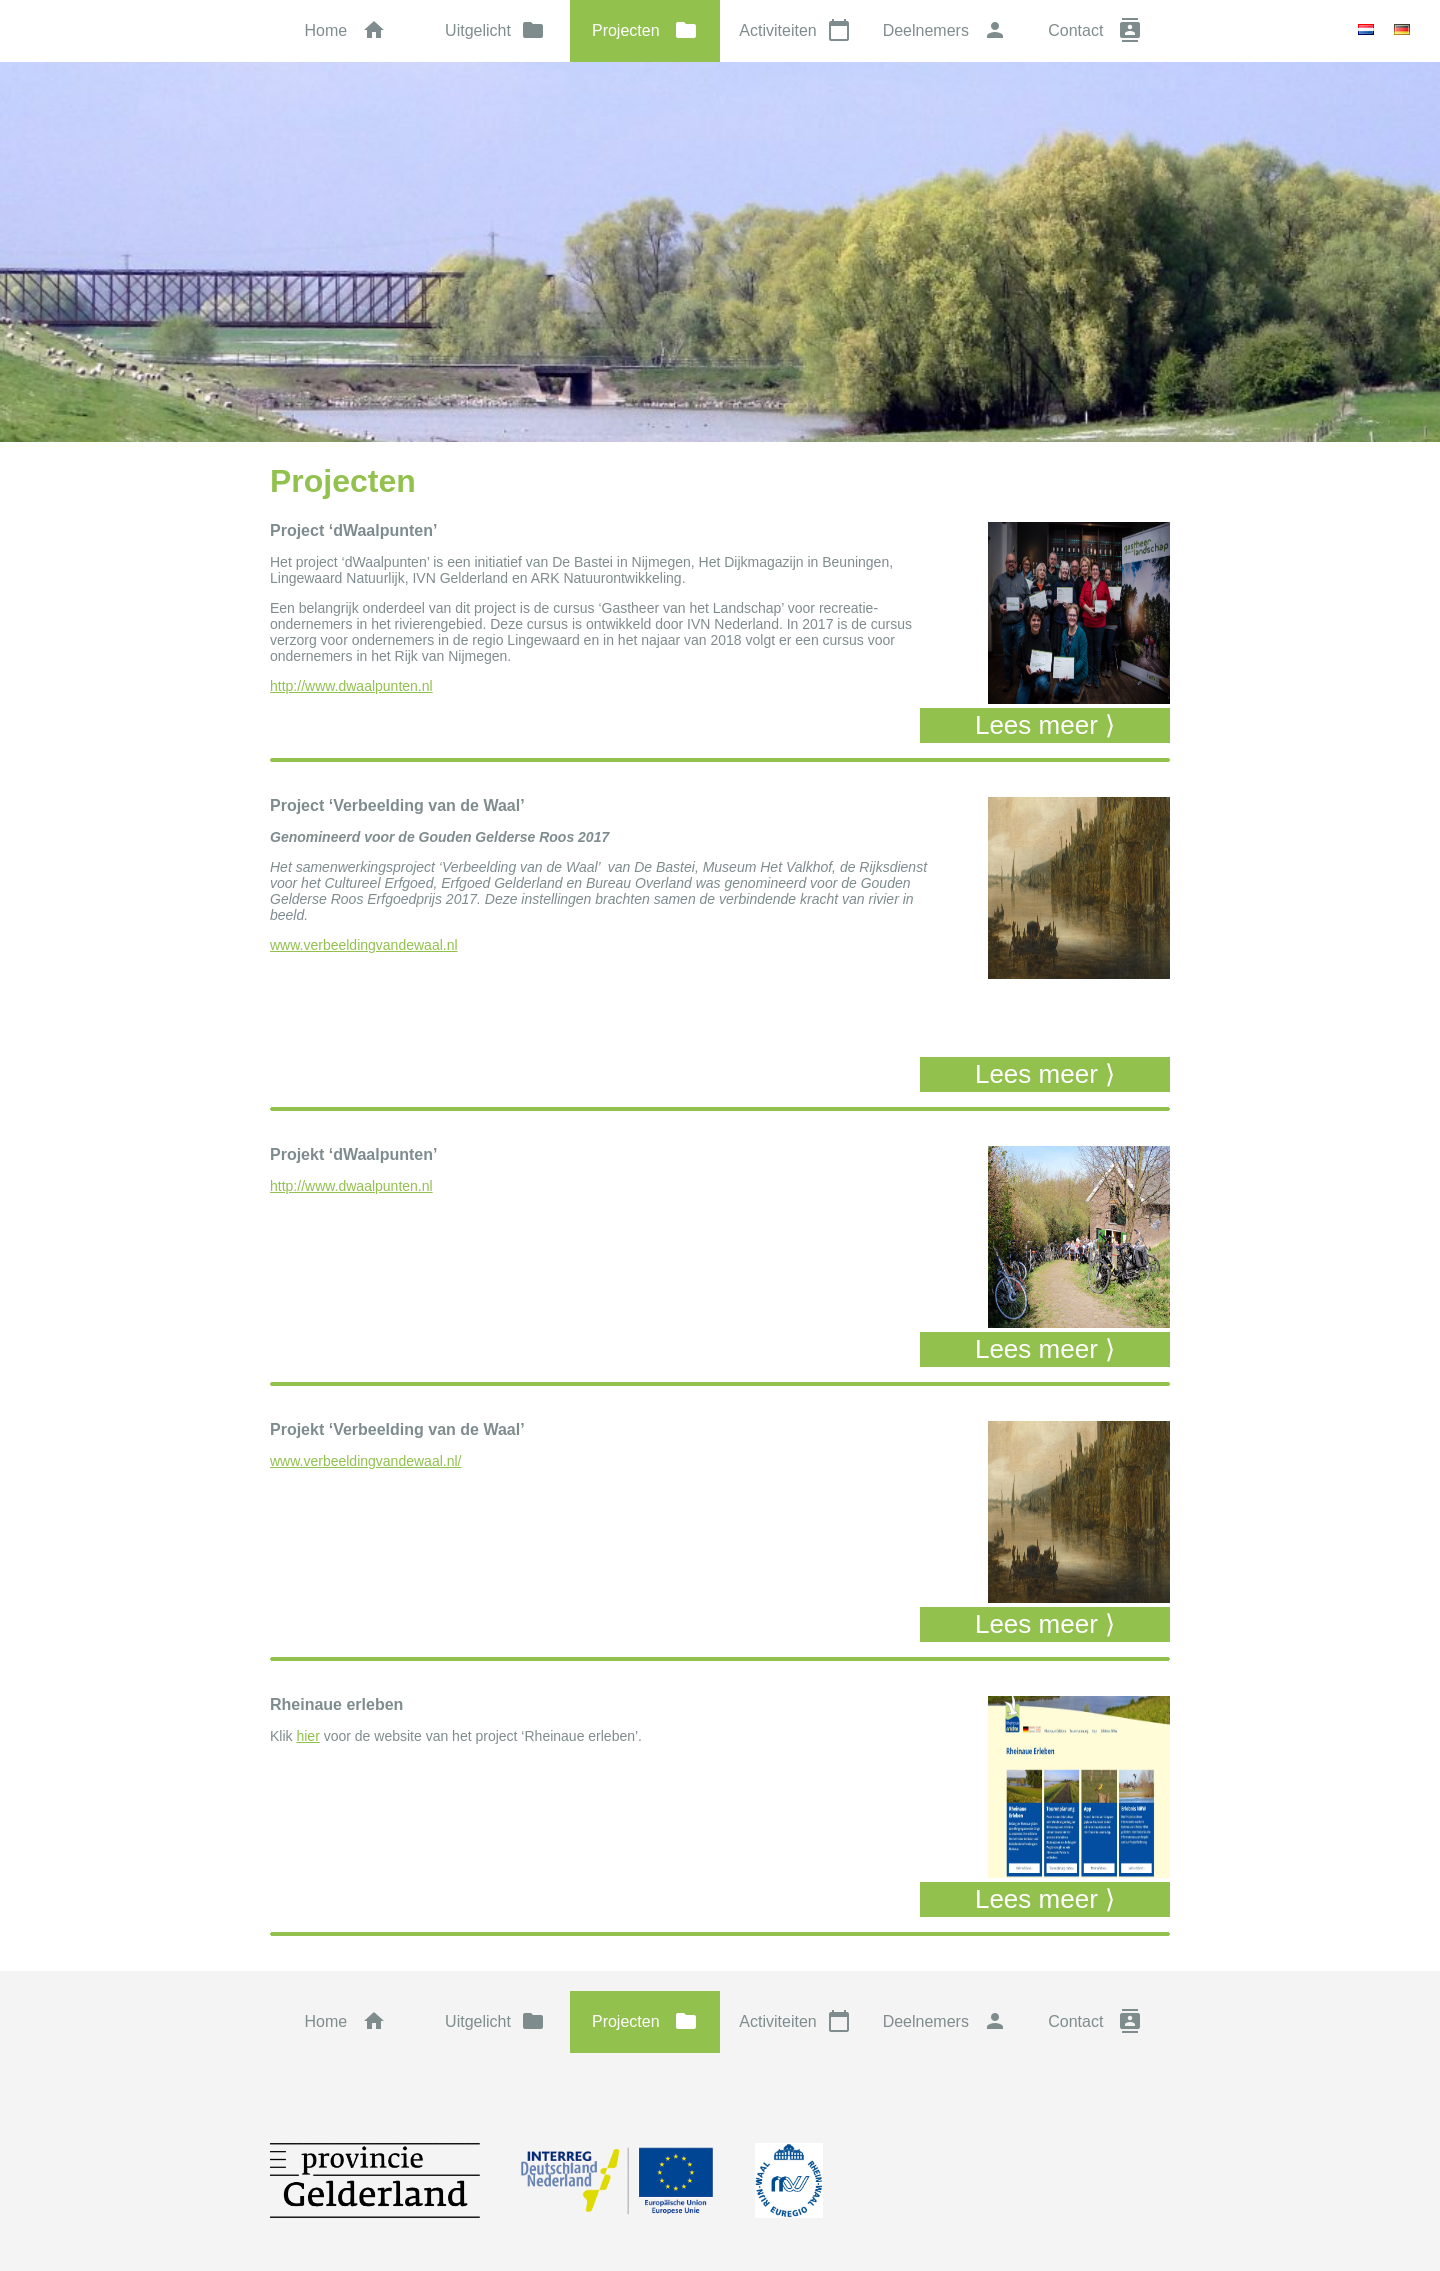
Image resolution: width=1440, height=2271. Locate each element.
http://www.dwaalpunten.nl (351, 686)
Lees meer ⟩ (1045, 725)
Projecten (645, 30)
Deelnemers (945, 30)
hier (307, 1736)
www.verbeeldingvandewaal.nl (364, 945)
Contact (1095, 30)
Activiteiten (794, 30)
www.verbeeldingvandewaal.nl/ (365, 1461)
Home (344, 30)
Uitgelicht (495, 30)
